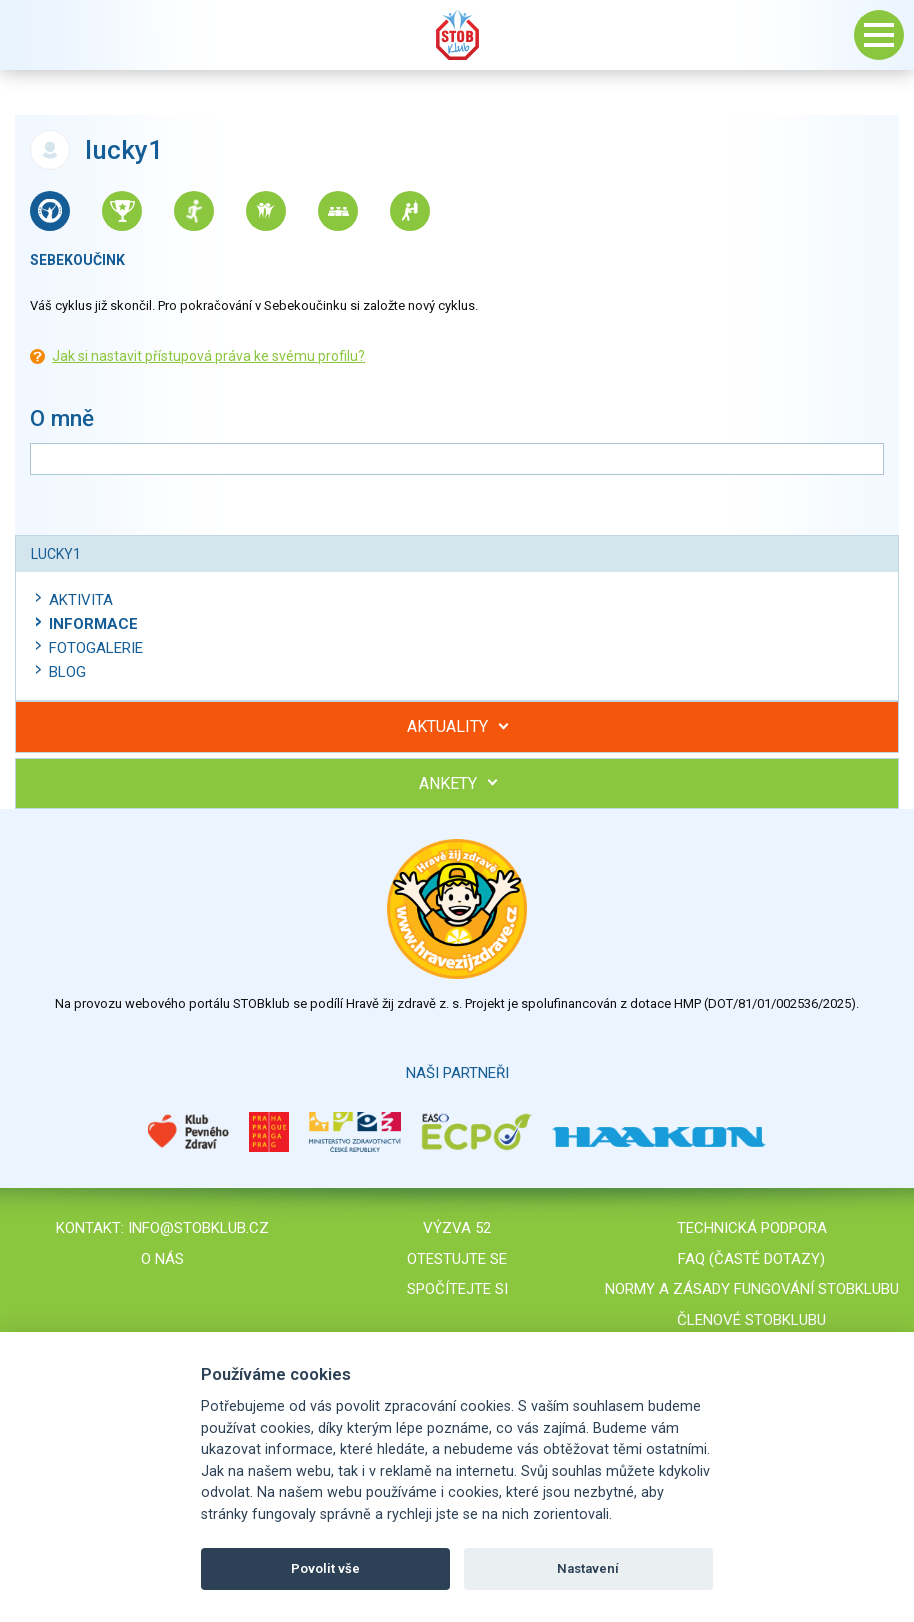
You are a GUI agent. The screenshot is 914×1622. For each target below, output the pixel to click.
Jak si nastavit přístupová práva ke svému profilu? (208, 356)
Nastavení (588, 1568)
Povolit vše (325, 1568)
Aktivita (81, 600)
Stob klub (457, 35)
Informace (93, 624)
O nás (162, 1259)
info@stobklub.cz (198, 1228)
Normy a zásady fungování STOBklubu (752, 1289)
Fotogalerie (96, 648)
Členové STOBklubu (751, 1320)
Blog (67, 672)
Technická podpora (752, 1228)
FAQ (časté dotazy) (751, 1259)
